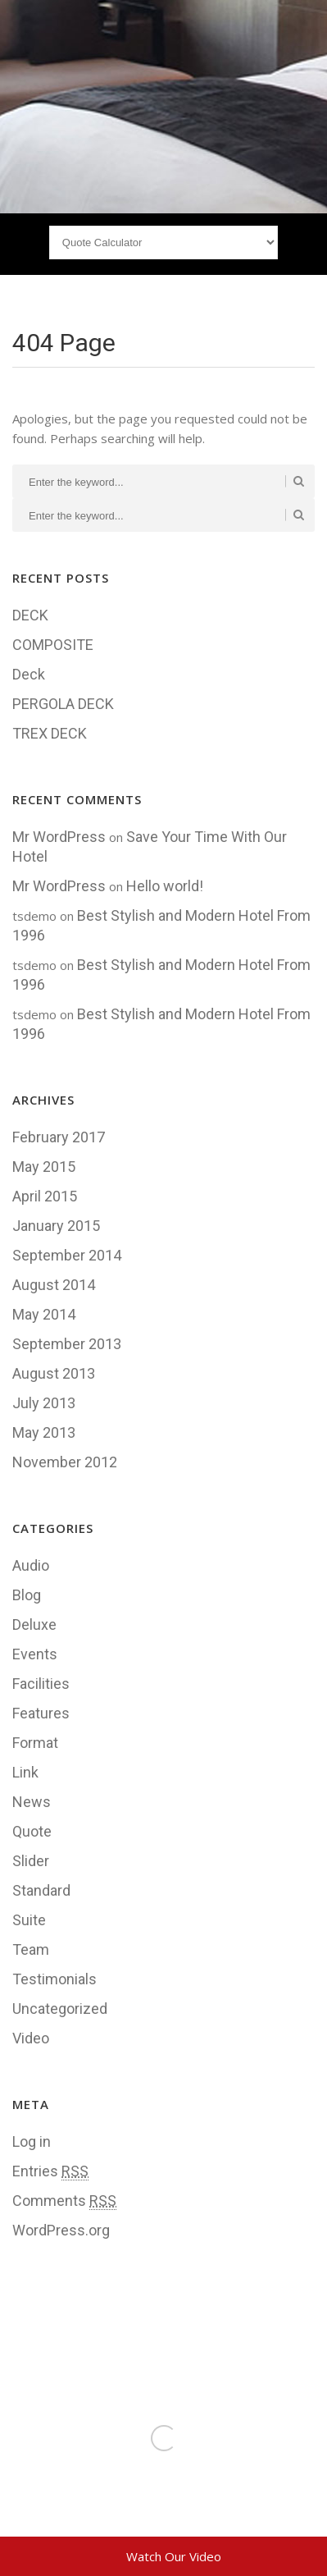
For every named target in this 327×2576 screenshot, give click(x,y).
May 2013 (43, 1432)
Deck (28, 674)
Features (41, 1713)
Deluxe (34, 1624)
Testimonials (54, 1979)
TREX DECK (49, 733)
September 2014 (66, 1255)
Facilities (41, 1683)
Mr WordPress (59, 836)
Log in (31, 2141)
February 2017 (58, 1137)
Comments (64, 2201)
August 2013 (53, 1373)
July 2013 (43, 1403)
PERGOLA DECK (63, 703)
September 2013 (66, 1343)
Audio (30, 1565)
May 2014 (43, 1314)
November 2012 (64, 1462)
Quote (32, 1831)
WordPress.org (61, 2230)
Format (35, 1742)
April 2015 (44, 1196)
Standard (41, 1890)
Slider (30, 1860)
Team (30, 1949)
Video (30, 2038)
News (31, 1801)
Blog (26, 1595)
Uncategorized (59, 2008)
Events (34, 1654)
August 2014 (53, 1284)
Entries (50, 2171)
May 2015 (43, 1166)
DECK (30, 615)
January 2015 (56, 1225)
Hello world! (164, 886)
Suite (29, 1920)
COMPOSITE (52, 644)
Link (25, 1772)
